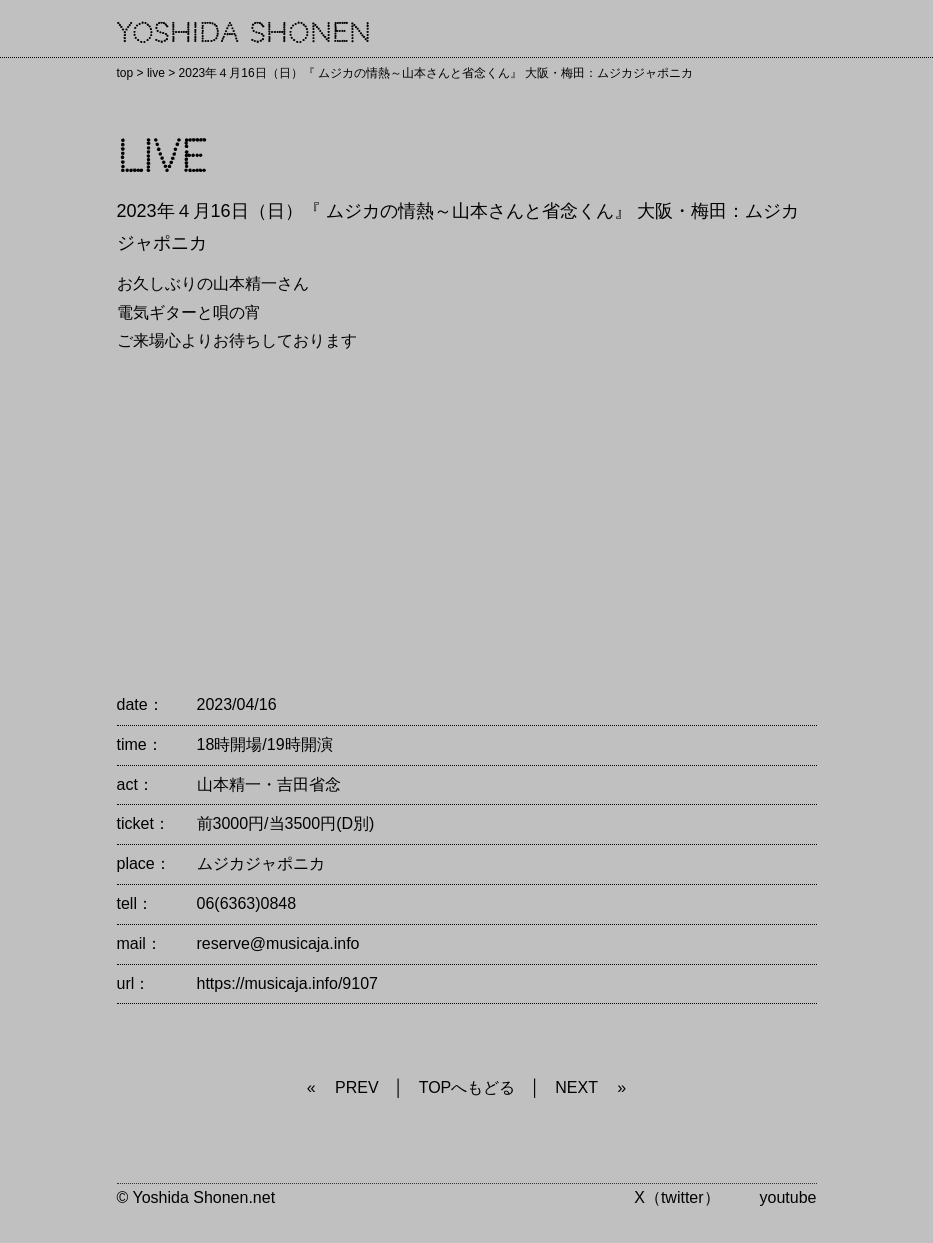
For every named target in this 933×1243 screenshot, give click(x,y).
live (156, 73)
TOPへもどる (467, 1087)
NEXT (576, 1087)
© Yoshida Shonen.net (196, 1197)
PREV (357, 1087)
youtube (788, 1197)
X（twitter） (676, 1197)
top (125, 73)
